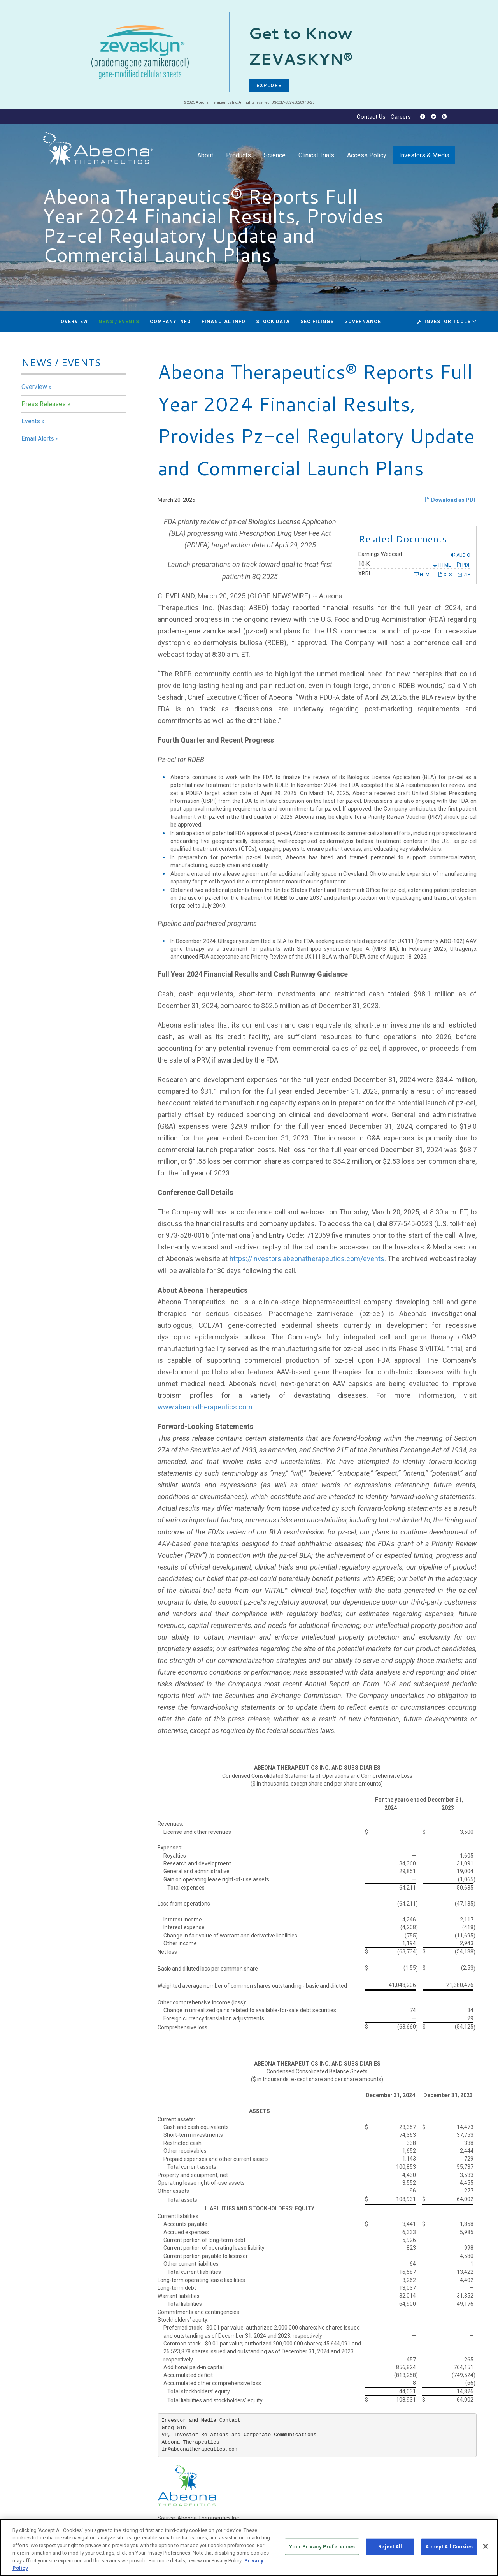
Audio (460, 555)
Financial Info (223, 321)
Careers (401, 117)
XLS (445, 574)
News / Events (118, 321)
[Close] (485, 2546)
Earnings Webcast (380, 554)
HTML (442, 564)
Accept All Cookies (448, 2547)
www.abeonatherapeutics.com (205, 1407)
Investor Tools (448, 321)
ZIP (464, 574)
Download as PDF (450, 500)
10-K (364, 564)
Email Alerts (37, 438)
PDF (463, 564)
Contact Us (371, 117)
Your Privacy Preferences (322, 2547)
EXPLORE (269, 85)
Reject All (390, 2547)
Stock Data (273, 321)
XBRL (365, 573)
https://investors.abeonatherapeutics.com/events (307, 1259)
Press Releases (43, 404)
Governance (362, 321)
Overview (74, 321)
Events (30, 421)
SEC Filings (317, 321)
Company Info (170, 321)
